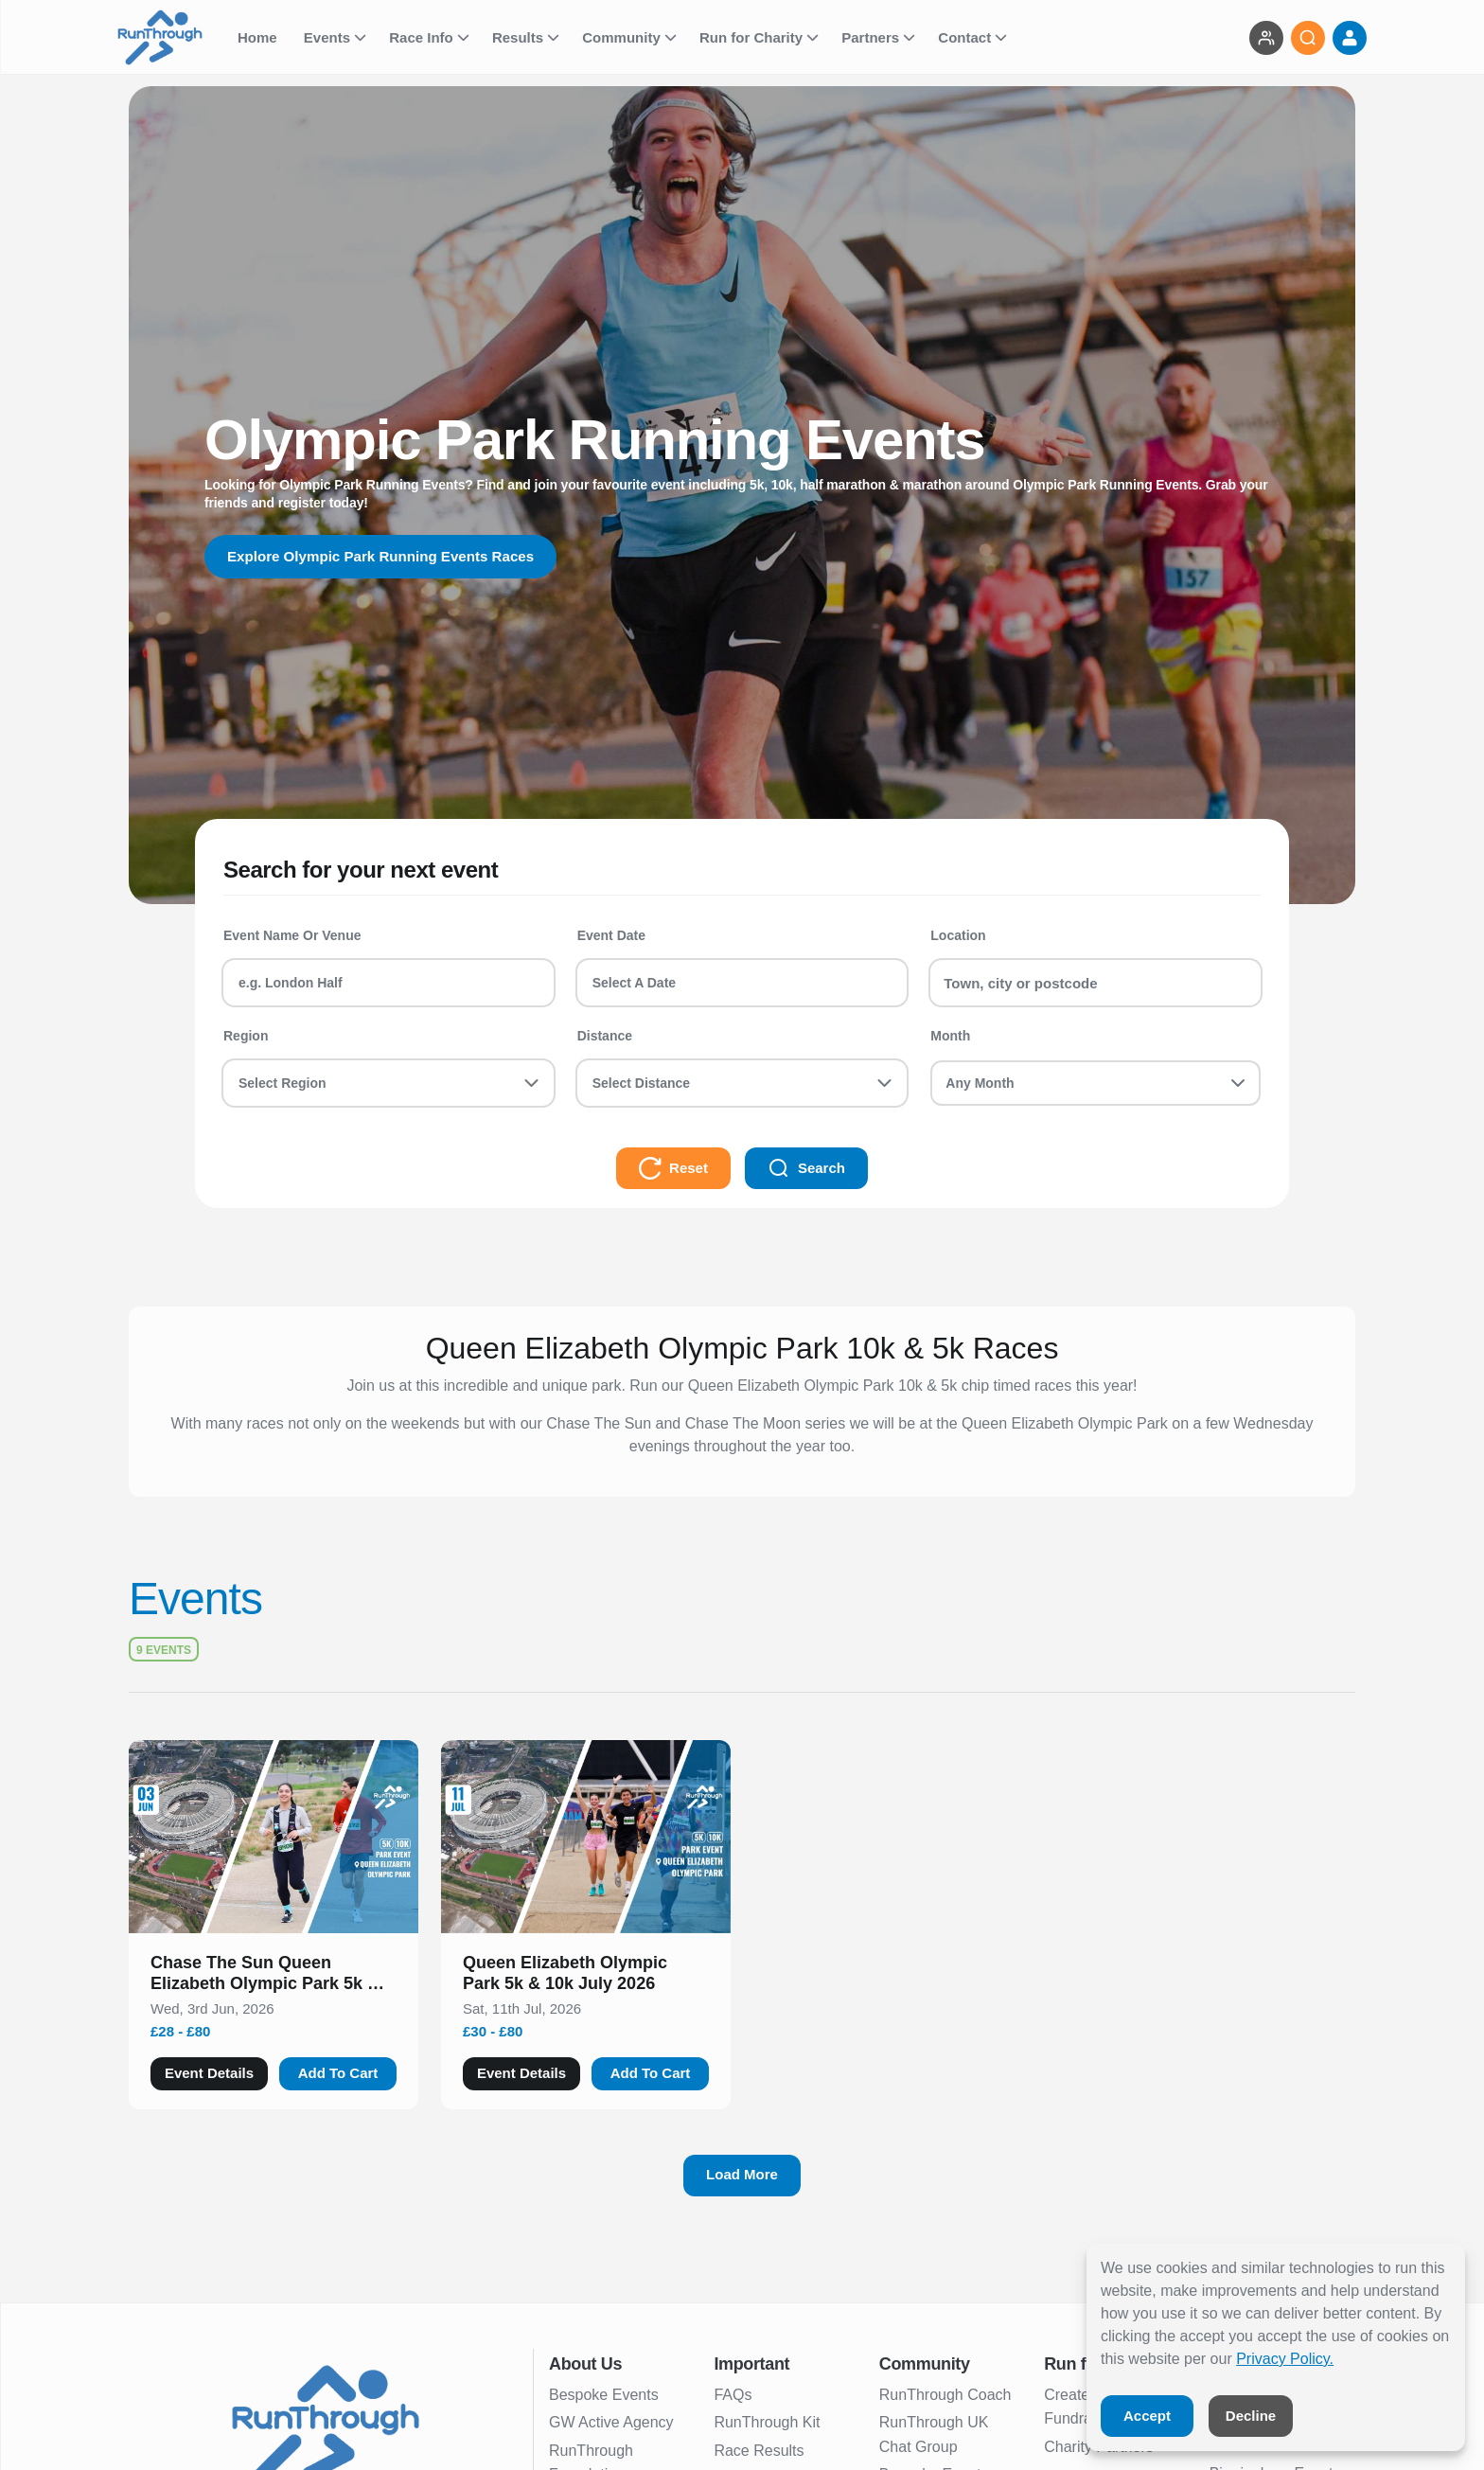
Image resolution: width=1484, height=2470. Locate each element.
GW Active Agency (611, 2422)
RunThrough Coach (945, 2395)
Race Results (759, 2451)
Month (950, 1035)
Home (259, 37)
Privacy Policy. (1285, 2359)
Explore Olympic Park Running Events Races (389, 556)
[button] (273, 1976)
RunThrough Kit (767, 2422)
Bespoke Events (604, 2395)
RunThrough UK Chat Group (934, 2434)
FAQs (732, 2395)
